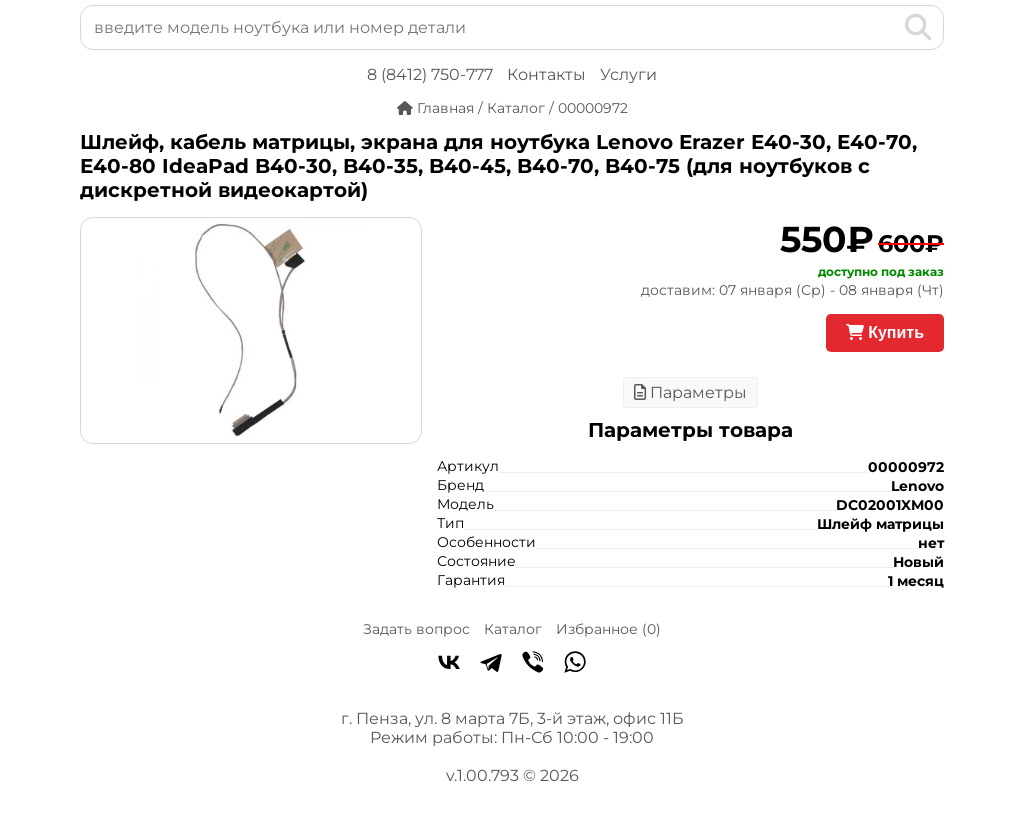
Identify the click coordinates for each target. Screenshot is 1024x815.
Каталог (513, 629)
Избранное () (608, 629)
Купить (885, 332)
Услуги (628, 74)
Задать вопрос (416, 629)
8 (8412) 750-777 (430, 74)
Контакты (546, 74)
